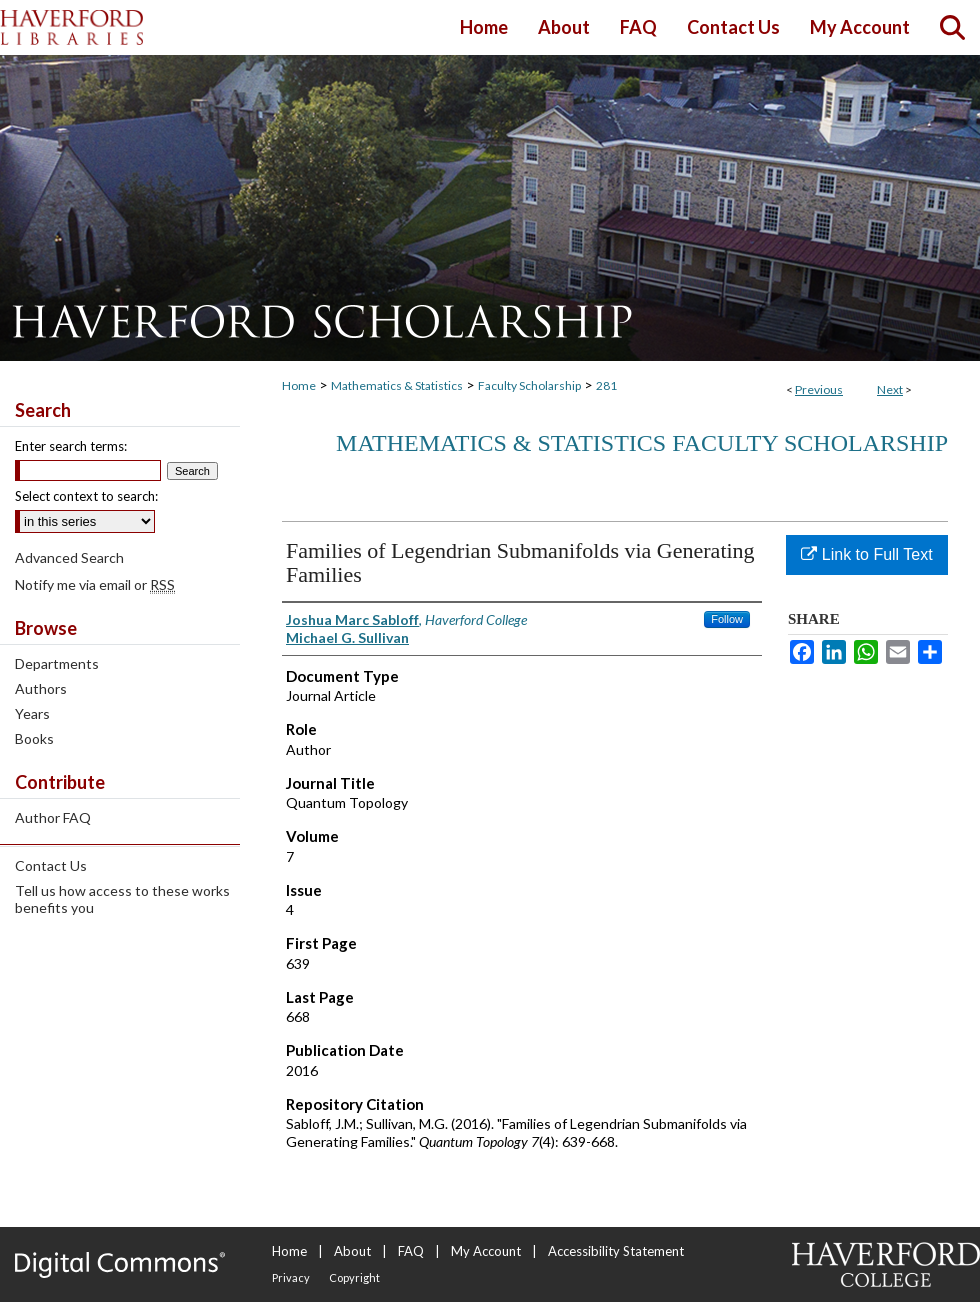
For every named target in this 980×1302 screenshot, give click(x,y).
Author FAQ (53, 817)
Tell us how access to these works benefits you (122, 899)
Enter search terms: (71, 446)
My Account (486, 1251)
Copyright (354, 1277)
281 (606, 385)
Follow (727, 619)
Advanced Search (69, 557)
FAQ (411, 1251)
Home (299, 385)
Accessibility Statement (616, 1251)
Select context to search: (86, 496)
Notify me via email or (95, 584)
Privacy (291, 1277)
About (352, 1251)
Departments (57, 663)
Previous (819, 389)
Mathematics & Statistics (397, 385)
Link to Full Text (866, 554)
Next (890, 389)
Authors (41, 688)
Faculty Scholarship (529, 385)
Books (34, 738)
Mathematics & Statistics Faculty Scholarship (642, 443)
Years (32, 713)
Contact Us (51, 865)
